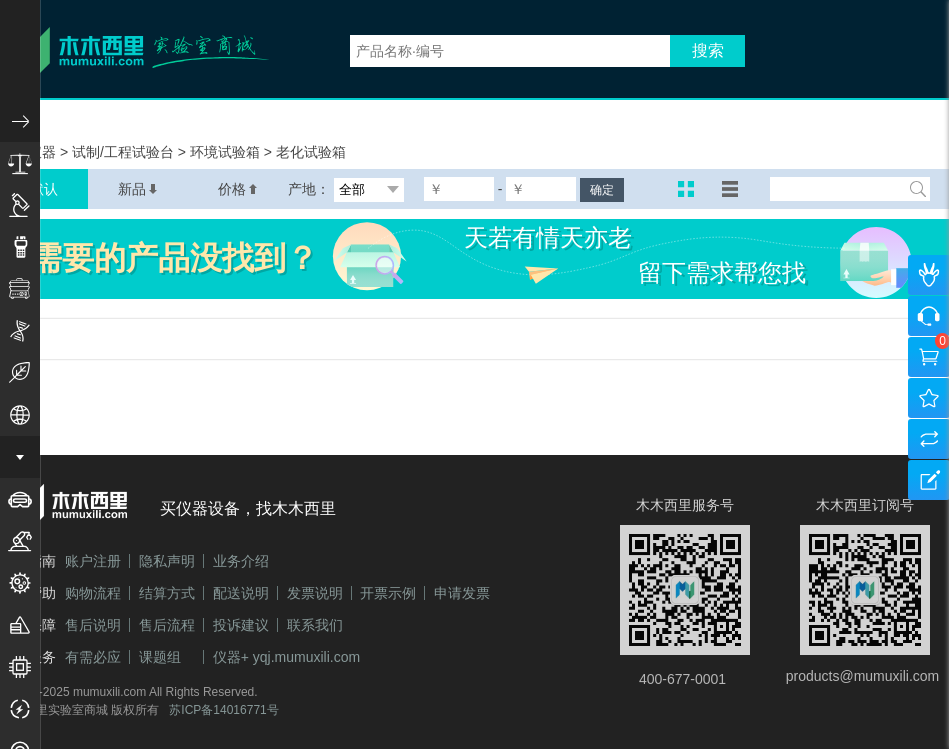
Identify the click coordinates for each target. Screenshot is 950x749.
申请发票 (462, 593)
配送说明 (241, 593)
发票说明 (315, 593)
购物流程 (93, 593)
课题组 (160, 657)
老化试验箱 (311, 152)
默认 (44, 189)
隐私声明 (167, 561)
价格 (238, 189)
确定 (602, 190)
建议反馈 (929, 480)
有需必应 (93, 657)
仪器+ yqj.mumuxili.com (286, 657)
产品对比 (929, 439)
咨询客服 (929, 316)
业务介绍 (241, 561)
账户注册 (93, 561)
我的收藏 (929, 398)
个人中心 (929, 275)
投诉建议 (241, 625)
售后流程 (167, 625)
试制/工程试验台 (125, 152)
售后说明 (93, 625)
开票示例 (388, 593)
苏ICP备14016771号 (223, 710)
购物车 (929, 357)
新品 (138, 189)
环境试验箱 (227, 152)
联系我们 (315, 625)
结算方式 (167, 593)
